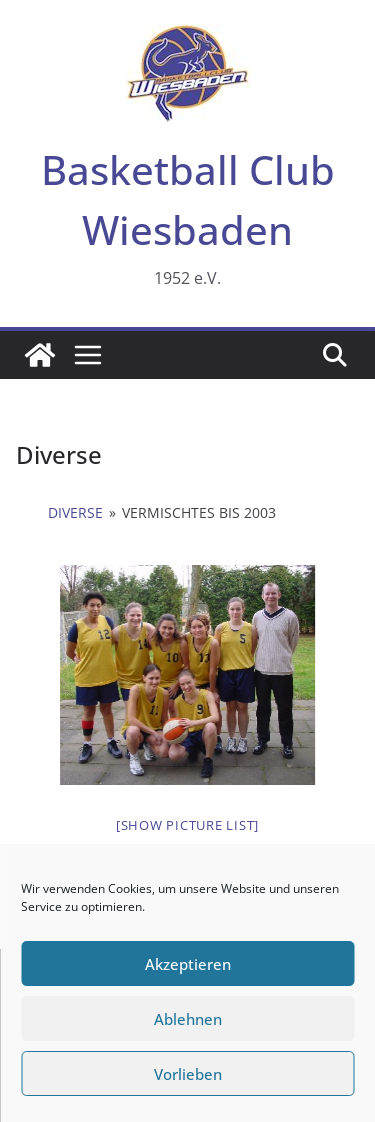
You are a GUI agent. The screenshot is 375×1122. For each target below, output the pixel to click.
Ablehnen (188, 1019)
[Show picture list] (187, 825)
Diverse (75, 512)
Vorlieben (188, 1074)
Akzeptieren (188, 964)
